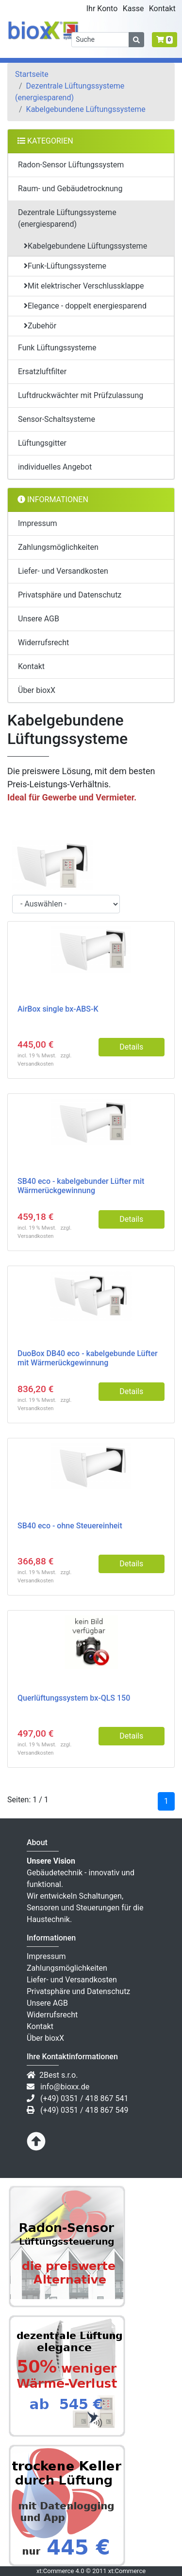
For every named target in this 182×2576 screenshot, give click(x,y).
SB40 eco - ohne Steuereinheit (69, 1525)
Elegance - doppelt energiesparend (85, 305)
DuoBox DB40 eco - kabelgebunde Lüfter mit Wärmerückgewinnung (87, 1358)
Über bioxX (36, 690)
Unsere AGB (38, 618)
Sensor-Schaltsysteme (56, 419)
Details (131, 1047)
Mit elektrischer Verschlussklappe (84, 285)
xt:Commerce (127, 2571)
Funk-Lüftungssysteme (65, 266)
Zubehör (40, 325)
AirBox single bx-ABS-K (58, 1009)
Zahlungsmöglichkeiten (58, 547)
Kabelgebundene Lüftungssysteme (86, 109)
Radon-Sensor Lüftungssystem (71, 164)
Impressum (37, 523)
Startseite (32, 74)
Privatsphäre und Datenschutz (69, 594)
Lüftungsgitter (42, 443)
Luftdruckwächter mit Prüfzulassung (80, 395)
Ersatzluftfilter (42, 371)
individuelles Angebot (55, 467)
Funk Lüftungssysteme (57, 347)
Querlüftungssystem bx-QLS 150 (73, 1698)
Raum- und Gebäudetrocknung (70, 188)
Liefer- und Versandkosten (63, 571)
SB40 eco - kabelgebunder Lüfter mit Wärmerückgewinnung (80, 1186)
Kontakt (31, 666)
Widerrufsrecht (43, 642)
